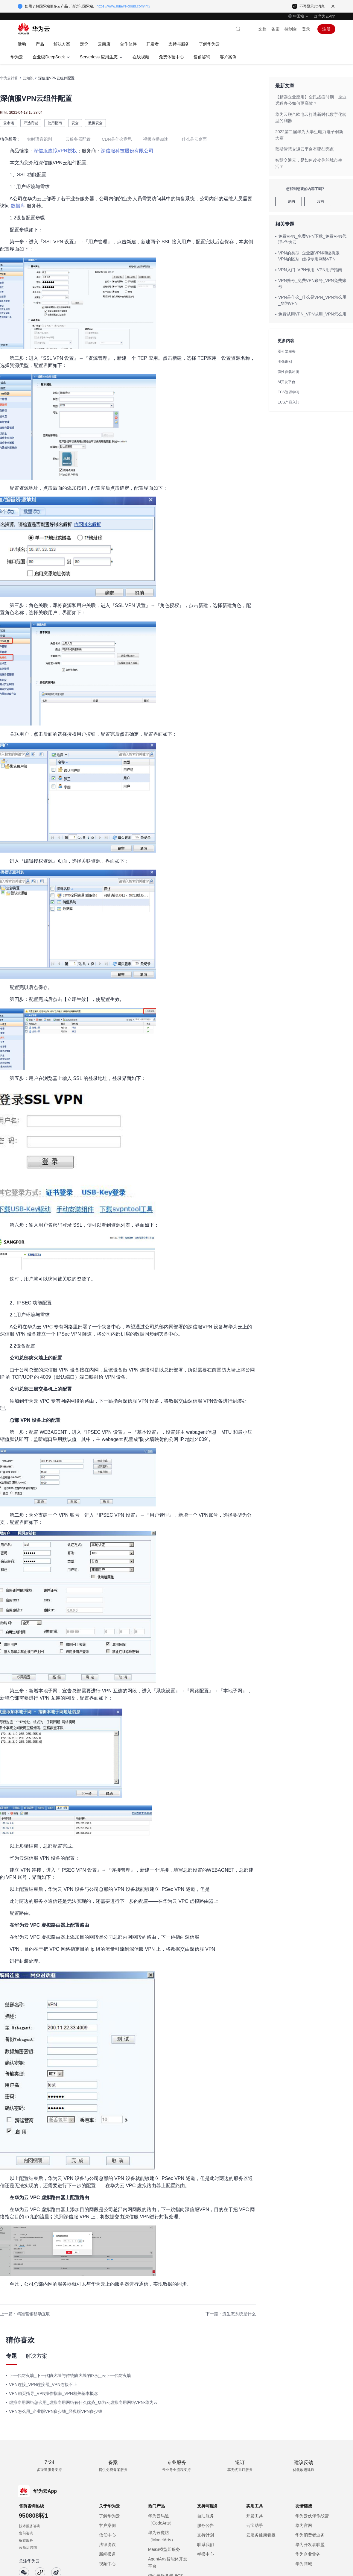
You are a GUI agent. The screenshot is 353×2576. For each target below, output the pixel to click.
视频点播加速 (155, 139)
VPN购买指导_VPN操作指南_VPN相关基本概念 (53, 2393)
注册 (326, 29)
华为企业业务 (307, 2554)
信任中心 (107, 2535)
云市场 (8, 123)
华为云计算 (9, 78)
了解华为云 (109, 2515)
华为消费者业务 (310, 2535)
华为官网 (303, 2525)
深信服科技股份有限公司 (127, 150)
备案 (275, 29)
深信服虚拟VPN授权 (55, 150)
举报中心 (205, 2554)
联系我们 (205, 2544)
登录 (306, 29)
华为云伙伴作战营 (312, 2515)
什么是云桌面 (194, 139)
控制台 (290, 29)
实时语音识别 (39, 139)
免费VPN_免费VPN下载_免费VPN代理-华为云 (312, 239)
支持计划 (205, 2535)
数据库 (18, 205)
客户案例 (107, 2525)
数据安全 (95, 123)
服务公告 (205, 2525)
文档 (262, 29)
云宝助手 (254, 2525)
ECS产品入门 (288, 402)
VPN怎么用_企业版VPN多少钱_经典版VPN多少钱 (55, 2411)
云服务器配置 (78, 139)
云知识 (28, 78)
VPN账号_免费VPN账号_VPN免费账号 (312, 283)
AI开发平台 (286, 382)
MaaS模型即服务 (164, 2549)
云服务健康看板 (261, 2535)
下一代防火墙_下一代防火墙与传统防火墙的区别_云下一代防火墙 (70, 2375)
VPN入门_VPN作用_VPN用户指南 (310, 269)
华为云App (326, 16)
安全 (75, 123)
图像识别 (285, 361)
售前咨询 (26, 2533)
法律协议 (107, 2544)
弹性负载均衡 (288, 372)
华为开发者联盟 (310, 2544)
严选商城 (31, 123)
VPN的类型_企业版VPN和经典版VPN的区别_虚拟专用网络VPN (309, 256)
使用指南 (55, 123)
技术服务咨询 (29, 2526)
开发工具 (254, 2515)
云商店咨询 (28, 2547)
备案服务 (26, 2540)
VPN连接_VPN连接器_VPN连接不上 (43, 2384)
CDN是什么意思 (117, 139)
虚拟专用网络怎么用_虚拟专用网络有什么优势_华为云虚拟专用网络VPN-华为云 (83, 2402)
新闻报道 (107, 2554)
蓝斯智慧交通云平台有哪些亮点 (304, 149)
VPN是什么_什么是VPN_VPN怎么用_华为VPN (312, 300)
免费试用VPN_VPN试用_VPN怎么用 (312, 314)
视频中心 (107, 2563)
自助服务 (205, 2515)
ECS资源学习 (288, 392)
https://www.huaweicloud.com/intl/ (123, 6)
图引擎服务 (287, 351)
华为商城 (303, 2563)
